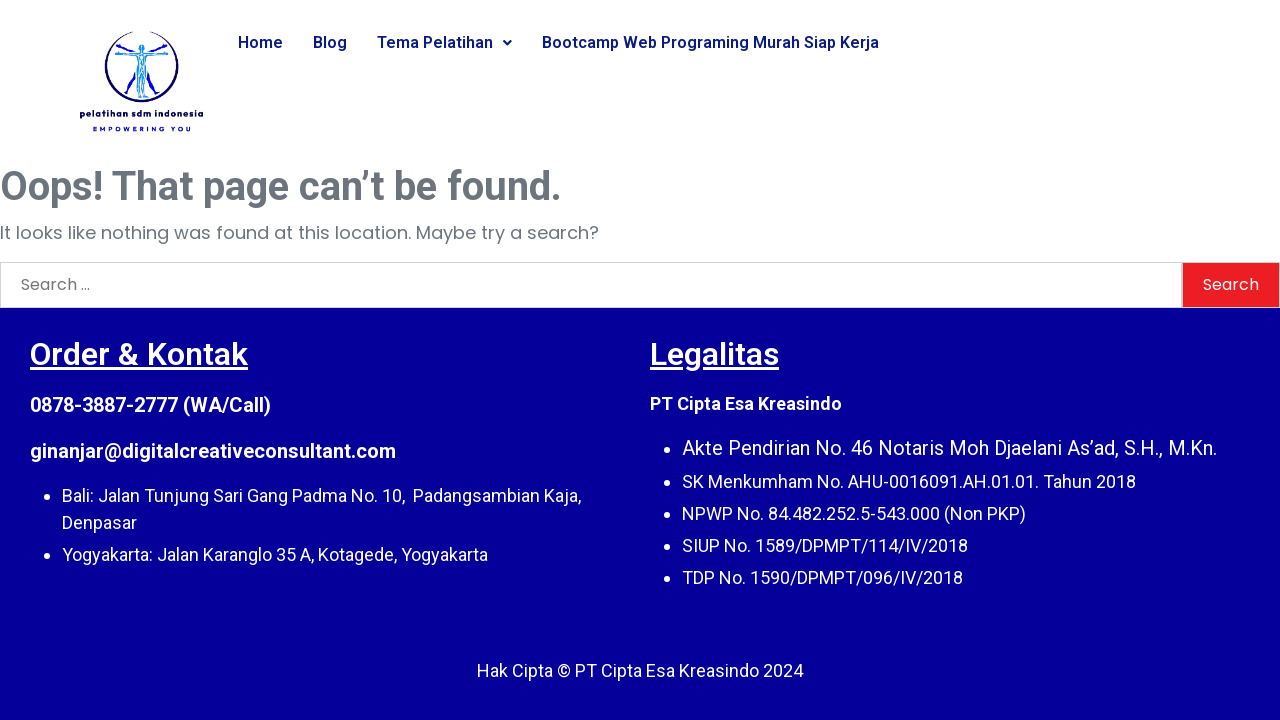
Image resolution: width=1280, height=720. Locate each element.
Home (260, 42)
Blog (330, 42)
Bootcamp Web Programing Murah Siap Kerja (710, 42)
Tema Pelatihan (444, 42)
